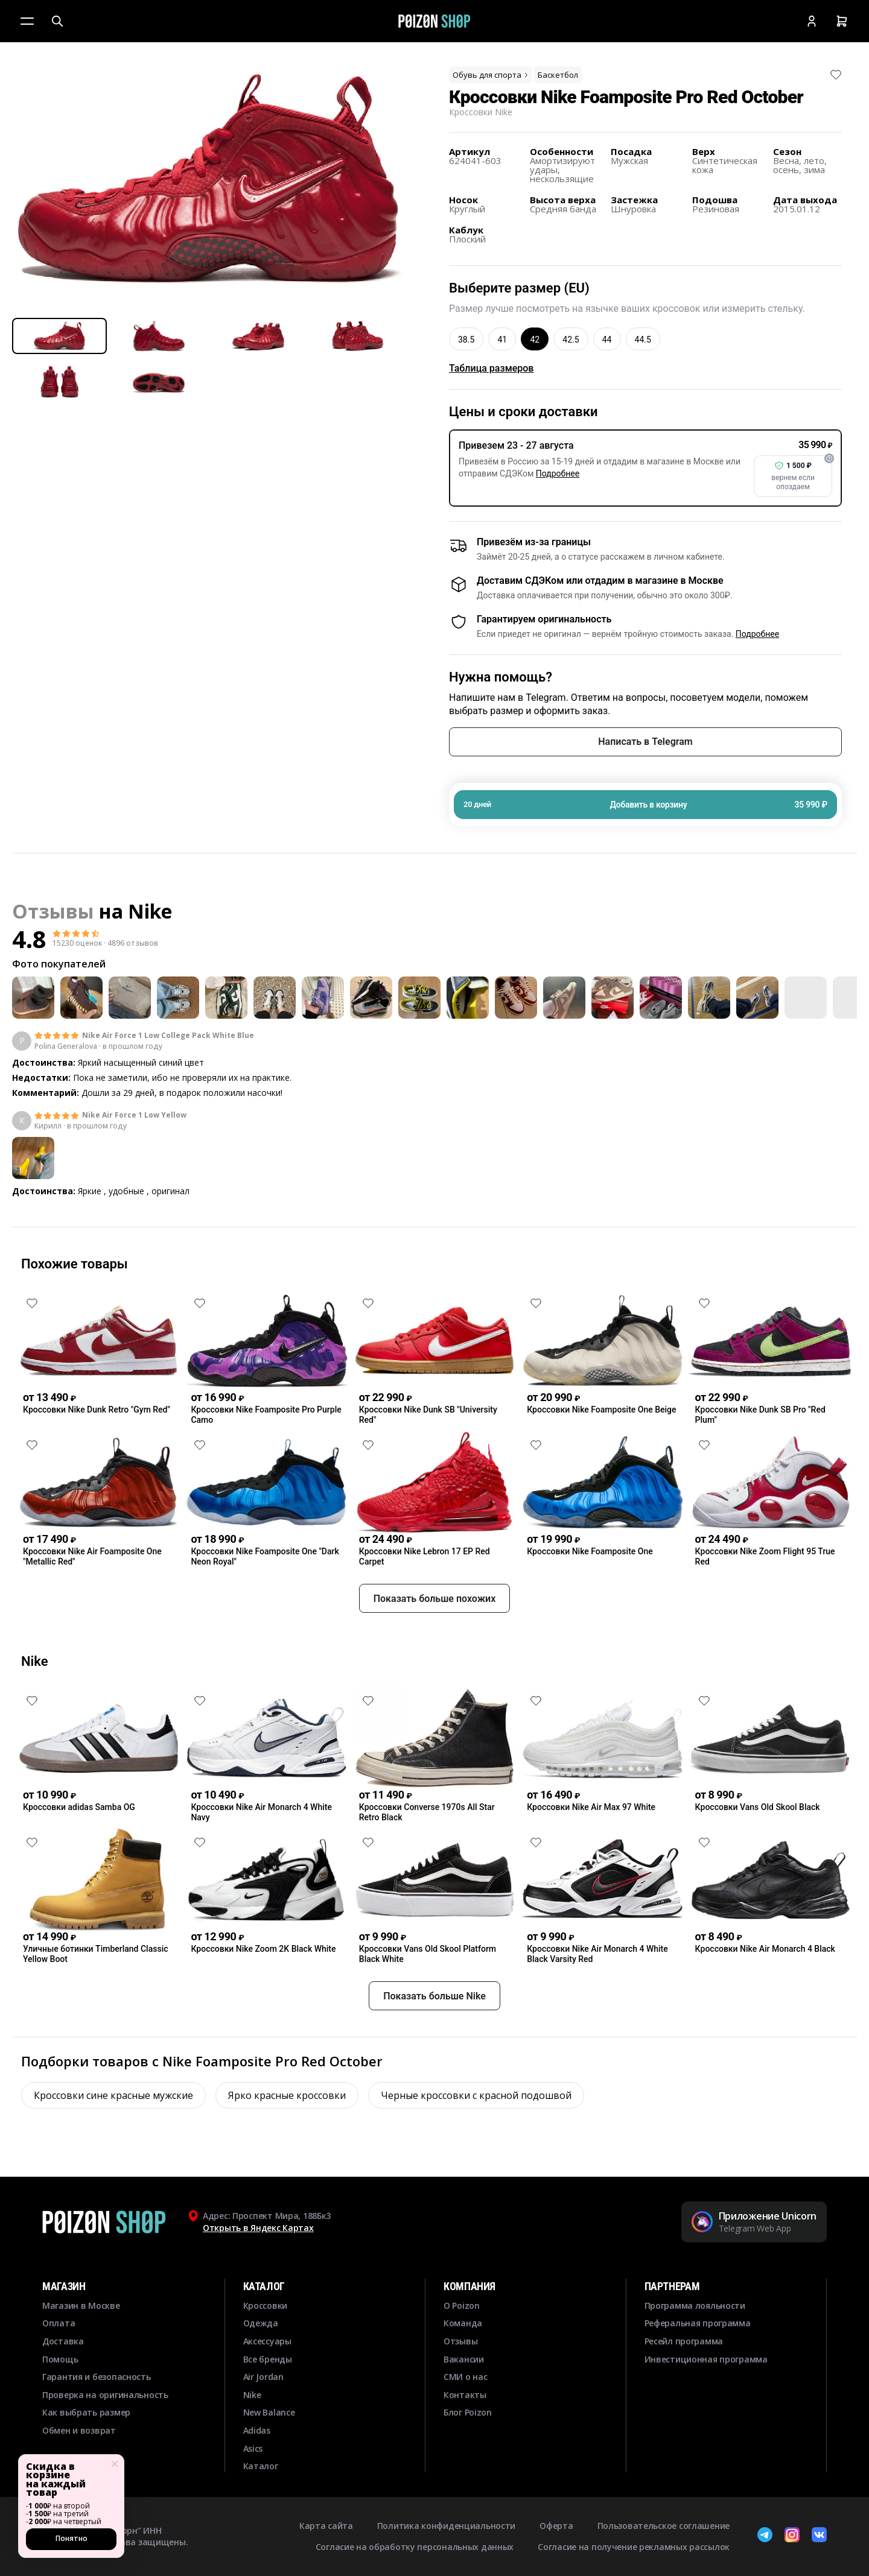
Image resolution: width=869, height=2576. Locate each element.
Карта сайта (326, 2525)
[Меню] (27, 21)
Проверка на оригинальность (105, 2394)
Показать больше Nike (434, 2039)
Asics (253, 2448)
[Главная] (434, 21)
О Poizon (462, 2305)
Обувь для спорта (491, 74)
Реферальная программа (698, 2323)
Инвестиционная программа (706, 2359)
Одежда (260, 2323)
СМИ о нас (465, 2376)
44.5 (643, 339)
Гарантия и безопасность (96, 2376)
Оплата (58, 2323)
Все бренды (267, 2359)
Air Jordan (263, 2376)
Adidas (256, 2430)
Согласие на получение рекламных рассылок (634, 2546)
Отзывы (460, 2341)
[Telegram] (764, 2536)
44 (607, 339)
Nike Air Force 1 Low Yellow (134, 1115)
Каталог (260, 2466)
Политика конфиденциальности (446, 2525)
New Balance (269, 2412)
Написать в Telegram (645, 741)
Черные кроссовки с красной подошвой (476, 2139)
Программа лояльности (695, 2305)
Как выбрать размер (86, 2412)
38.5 (466, 339)
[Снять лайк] (836, 75)
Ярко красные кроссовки (287, 2139)
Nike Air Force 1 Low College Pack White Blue (168, 1035)
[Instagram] (792, 2536)
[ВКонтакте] (819, 2536)
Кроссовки (265, 2305)
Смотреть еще (434, 1224)
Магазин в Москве (81, 2305)
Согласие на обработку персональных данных (415, 2546)
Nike (150, 911)
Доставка (63, 2341)
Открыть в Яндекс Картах (258, 2227)
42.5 (570, 339)
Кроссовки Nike (480, 112)
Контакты (465, 2394)
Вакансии (464, 2359)
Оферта (556, 2525)
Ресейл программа (684, 2341)
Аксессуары (267, 2341)
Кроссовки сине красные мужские (113, 2139)
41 (502, 339)
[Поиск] (57, 21)
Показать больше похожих (435, 1642)
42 (535, 339)
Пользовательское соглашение (663, 2525)
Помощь (60, 2359)
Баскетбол (558, 74)
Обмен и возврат (79, 2430)
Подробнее (557, 473)
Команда (463, 2323)
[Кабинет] (812, 21)
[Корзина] (842, 21)
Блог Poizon (468, 2412)
